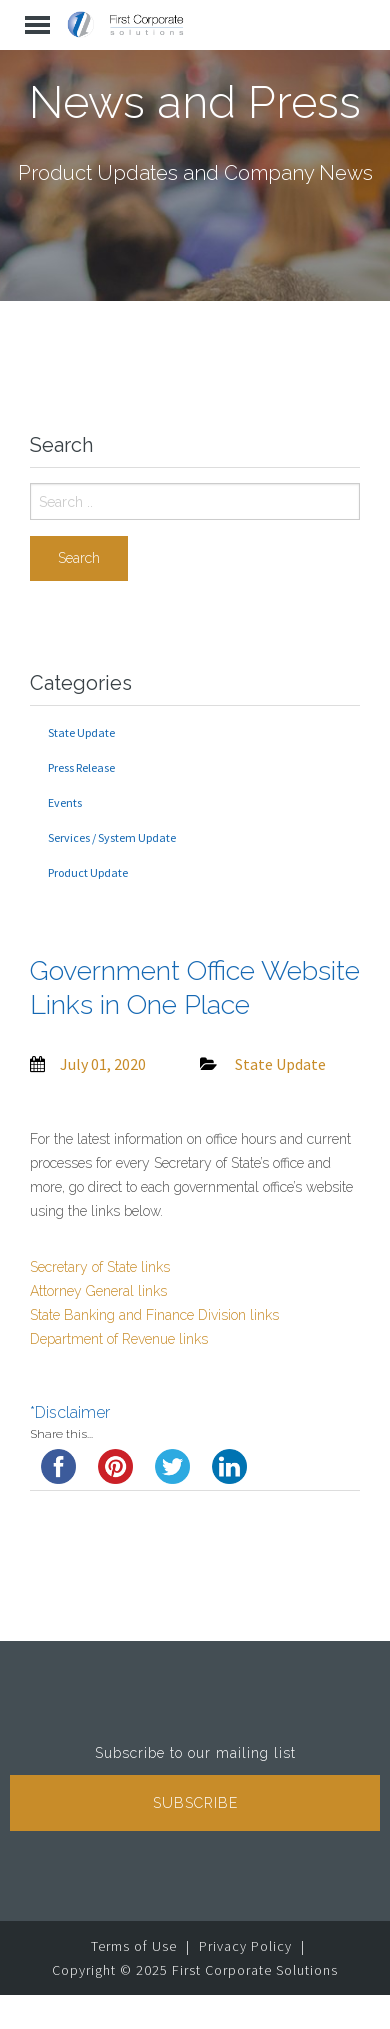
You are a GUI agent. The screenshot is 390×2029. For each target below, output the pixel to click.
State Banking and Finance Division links (154, 1315)
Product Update (88, 872)
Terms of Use (134, 1946)
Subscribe (195, 1803)
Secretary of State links (100, 1267)
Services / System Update (112, 837)
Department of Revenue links (119, 1339)
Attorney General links (98, 1291)
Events (65, 802)
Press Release (81, 767)
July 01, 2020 (103, 1064)
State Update (81, 732)
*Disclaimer (70, 1412)
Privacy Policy (245, 1946)
